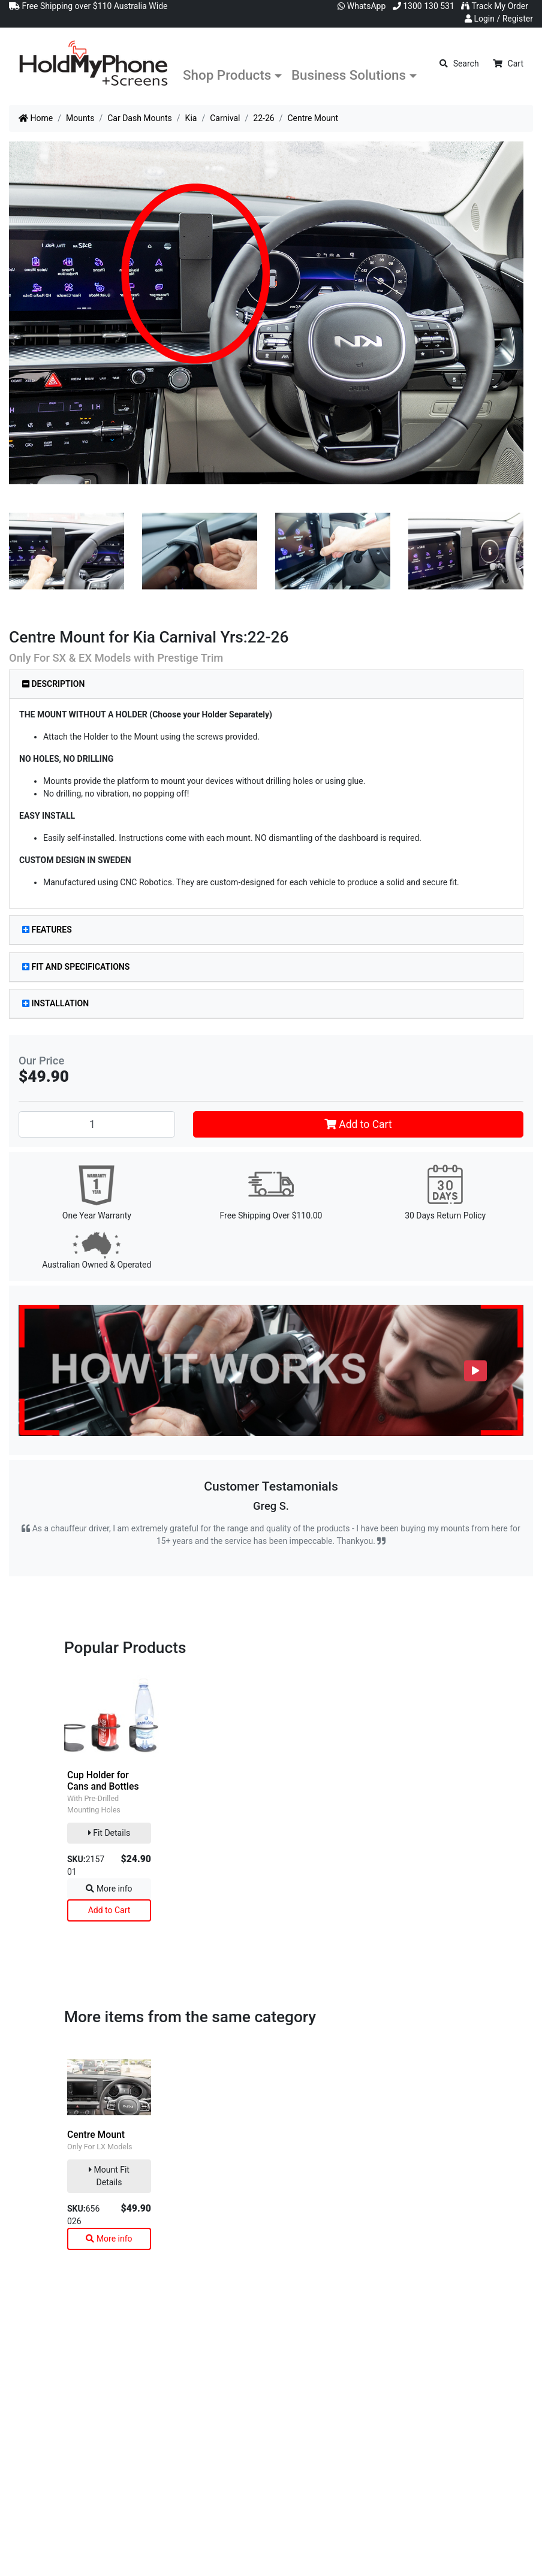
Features (47, 929)
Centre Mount (96, 2134)
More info (109, 1888)
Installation (55, 1003)
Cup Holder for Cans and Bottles (103, 1780)
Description (53, 684)
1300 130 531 (423, 6)
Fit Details (109, 1833)
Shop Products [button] (227, 75)
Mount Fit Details (109, 2176)
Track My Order (494, 6)
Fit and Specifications (76, 967)
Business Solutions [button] (348, 75)
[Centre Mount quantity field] (97, 1124)
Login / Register (499, 18)
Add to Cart (358, 1124)
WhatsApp (362, 6)
